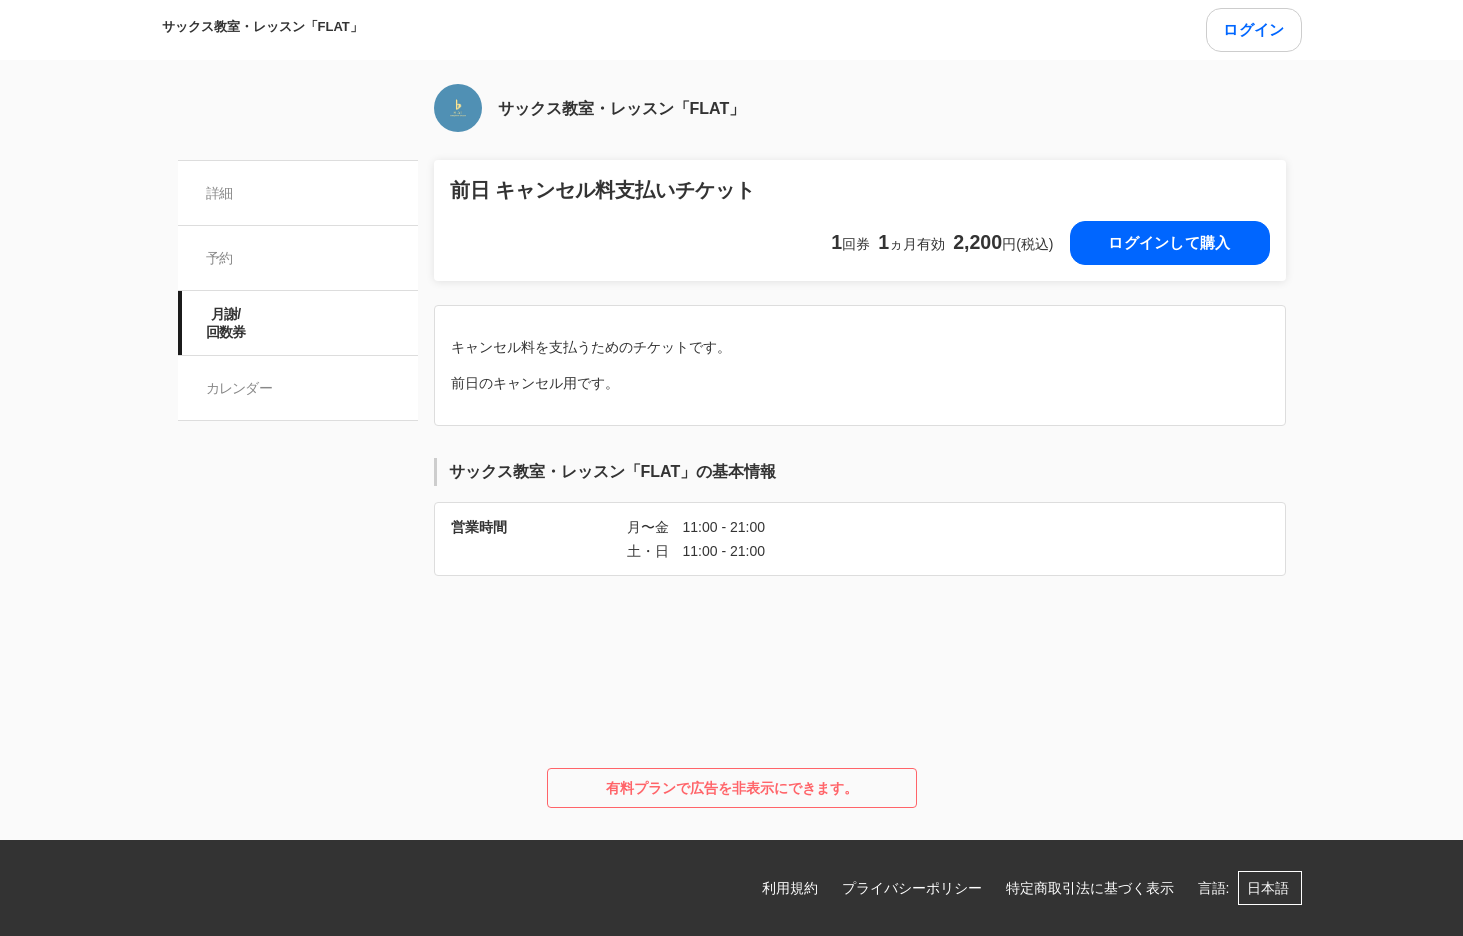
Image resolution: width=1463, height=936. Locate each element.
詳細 (219, 193)
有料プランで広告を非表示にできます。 (732, 788)
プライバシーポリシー (912, 888)
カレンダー (239, 388)
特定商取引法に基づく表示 (1090, 888)
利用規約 (790, 888)
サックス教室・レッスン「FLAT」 (262, 26)
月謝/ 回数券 (226, 323)
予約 (219, 258)
